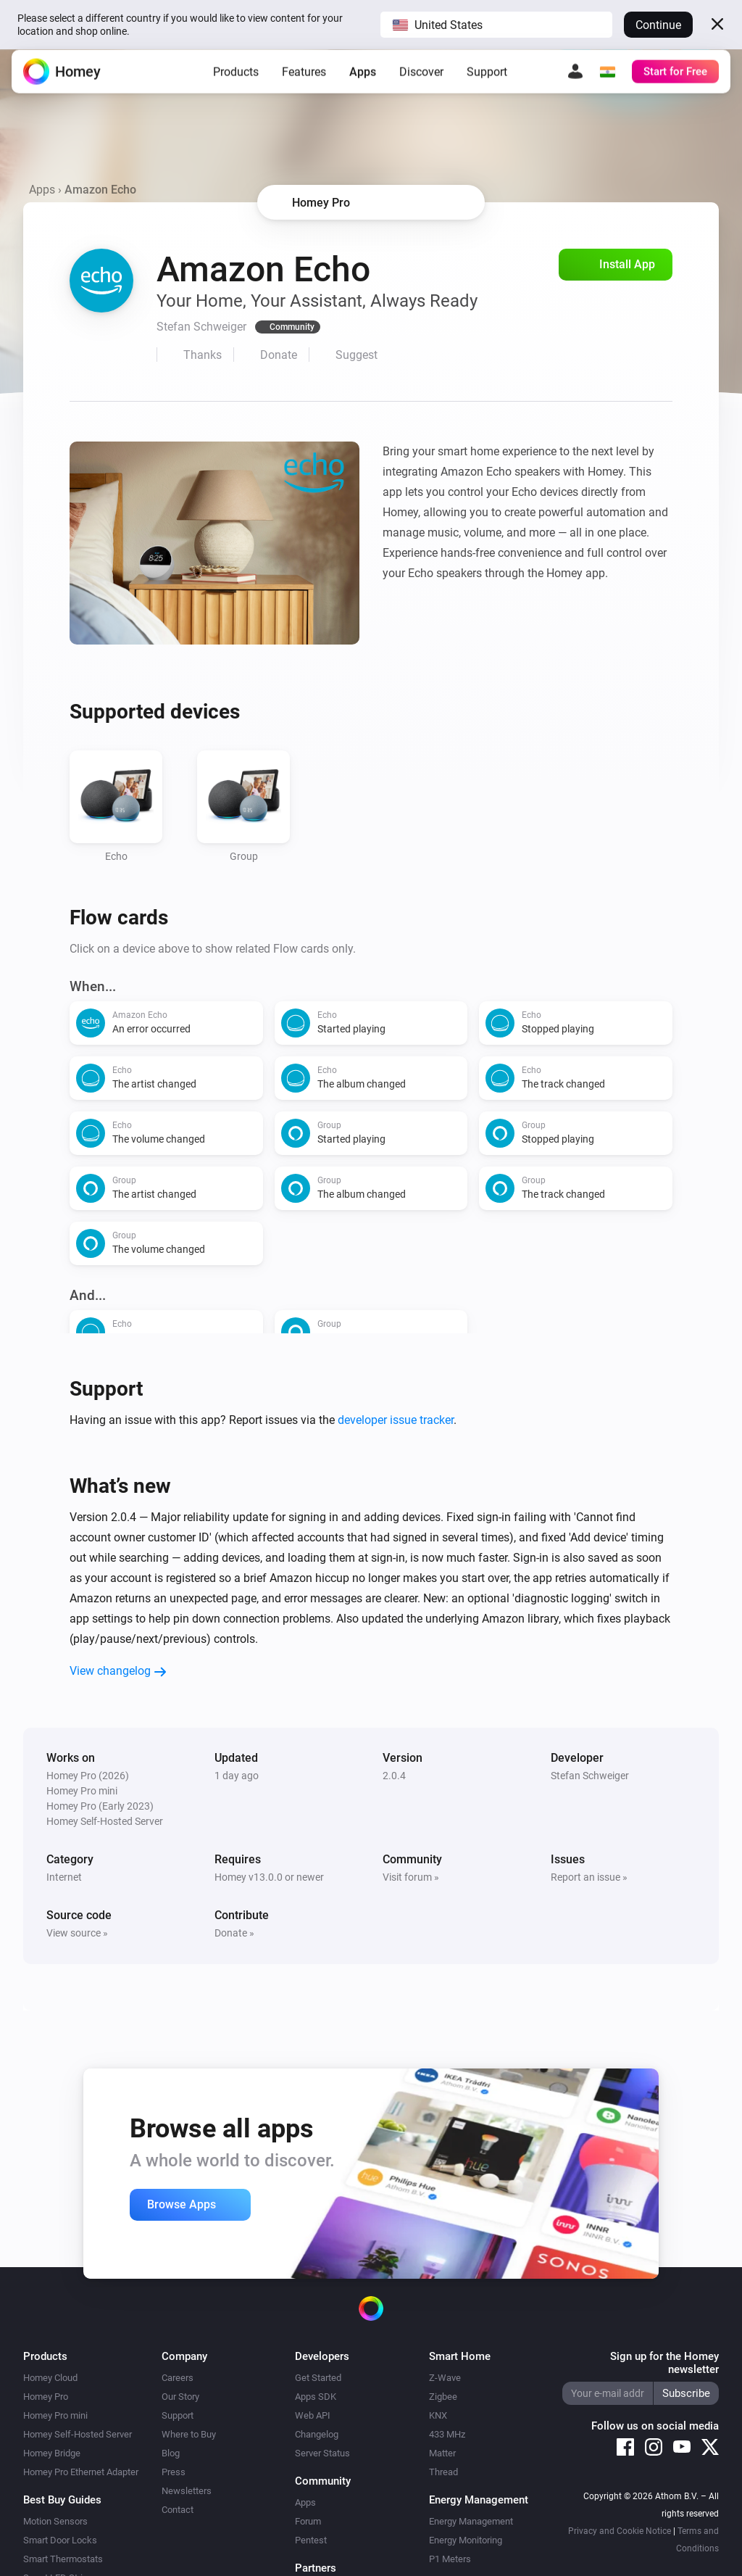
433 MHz (447, 2434)
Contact (177, 2509)
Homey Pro (45, 2396)
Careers (177, 2377)
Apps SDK (315, 2396)
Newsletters (187, 2490)
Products (236, 83)
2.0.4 (394, 1775)
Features (304, 83)
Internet (64, 1877)
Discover (421, 83)
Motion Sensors (55, 2521)
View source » (77, 1933)
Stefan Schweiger (590, 1775)
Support (487, 83)
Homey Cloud (50, 2377)
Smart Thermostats (63, 2559)
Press (174, 2472)
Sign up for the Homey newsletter (664, 2363)
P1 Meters (450, 2559)
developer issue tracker (396, 1420)
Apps (362, 83)
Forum (308, 2521)
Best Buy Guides (62, 2499)
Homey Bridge (51, 2453)
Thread (443, 2472)
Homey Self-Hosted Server (77, 2434)
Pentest (311, 2540)
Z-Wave (445, 2377)
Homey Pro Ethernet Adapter (80, 2472)
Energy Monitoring (465, 2540)
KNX (438, 2415)
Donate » (234, 1933)
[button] (496, 25)
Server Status (322, 2453)
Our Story (180, 2396)
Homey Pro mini (55, 2415)
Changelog (316, 2434)
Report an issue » (589, 1877)
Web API (312, 2415)
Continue (658, 25)
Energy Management (471, 2521)
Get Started (318, 2377)
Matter (442, 2453)
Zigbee (443, 2396)
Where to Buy (189, 2434)
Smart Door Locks (60, 2540)
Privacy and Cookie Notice (619, 2531)
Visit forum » (411, 1877)
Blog (171, 2453)
